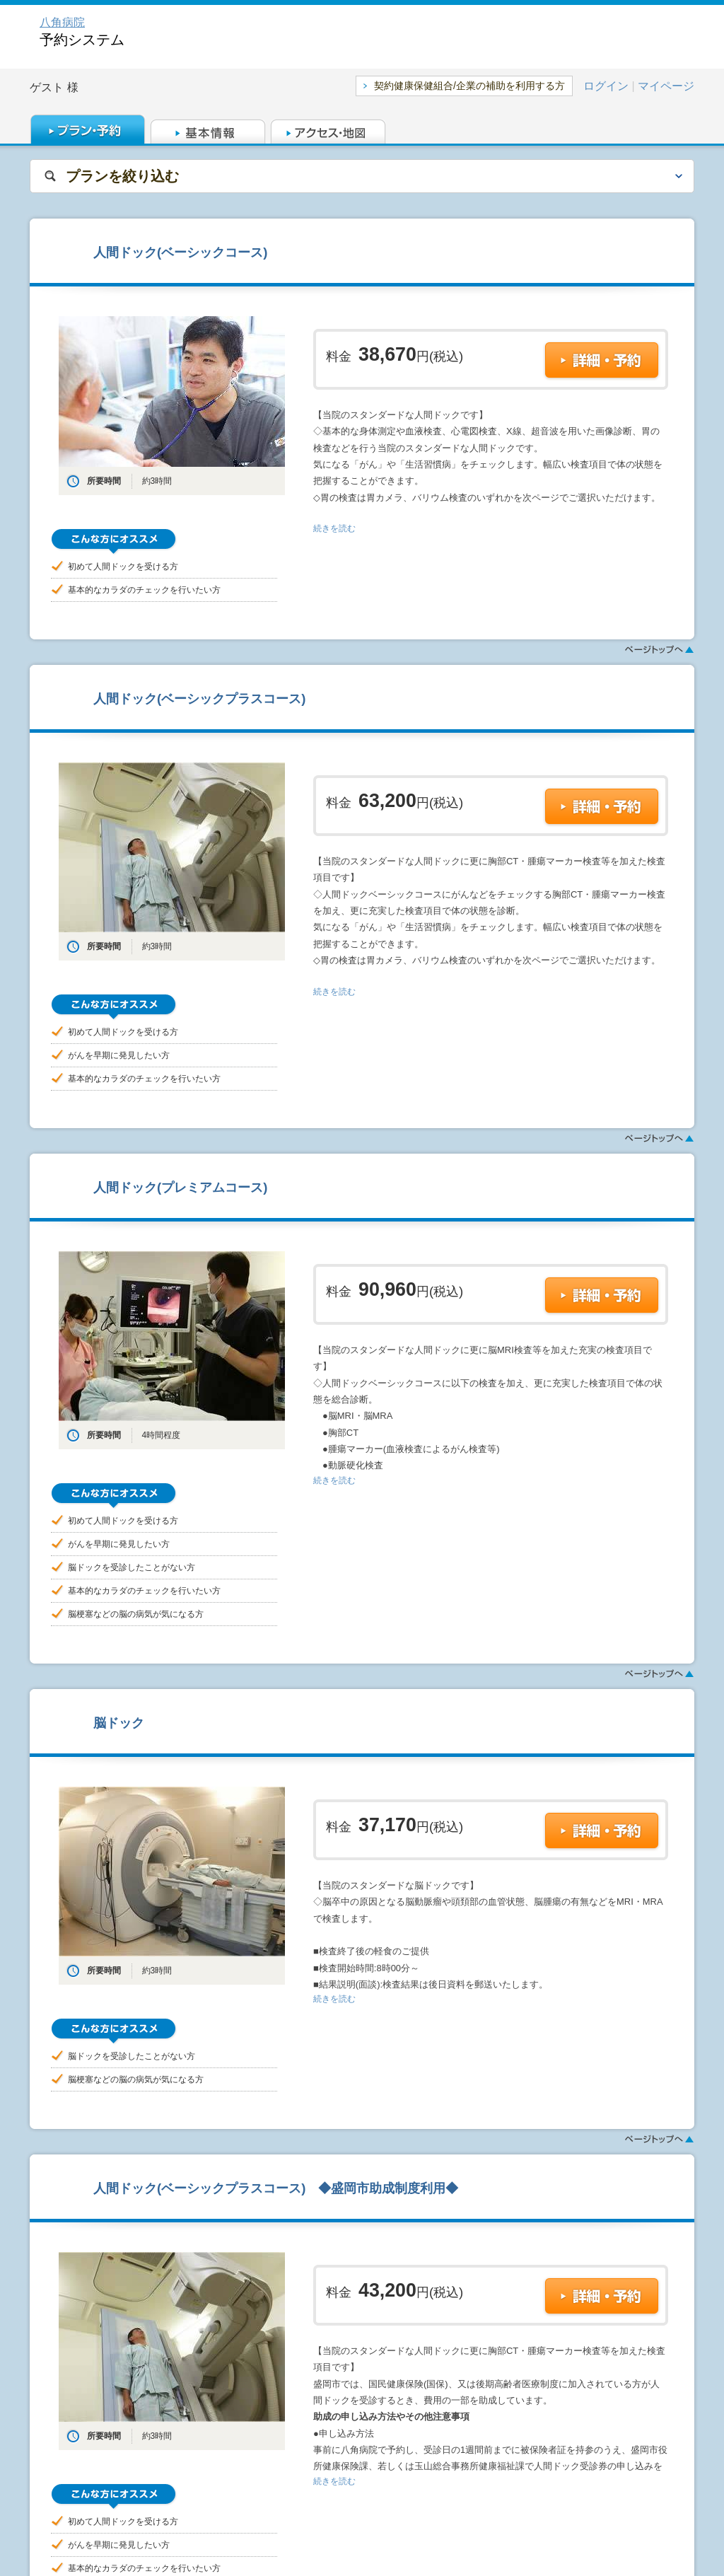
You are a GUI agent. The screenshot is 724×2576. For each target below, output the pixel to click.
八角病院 (62, 22)
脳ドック (118, 1722)
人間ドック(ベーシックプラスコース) (199, 698)
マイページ (666, 86)
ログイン (606, 86)
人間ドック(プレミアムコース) (180, 1187)
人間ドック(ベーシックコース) (180, 252)
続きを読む (334, 528)
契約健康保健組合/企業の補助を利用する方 (469, 85)
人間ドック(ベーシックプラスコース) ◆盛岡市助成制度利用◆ (275, 2188)
